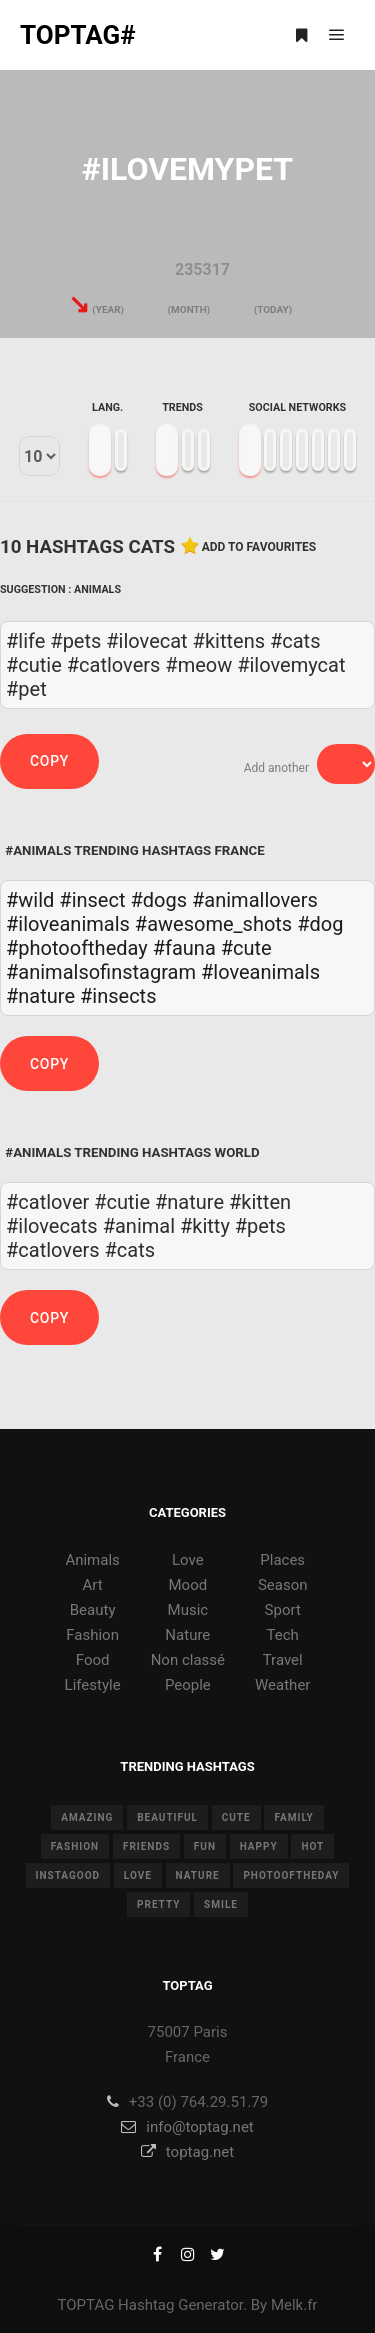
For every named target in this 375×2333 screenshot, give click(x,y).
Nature (187, 1635)
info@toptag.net (187, 2127)
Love (188, 1560)
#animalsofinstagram (101, 972)
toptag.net (187, 2152)
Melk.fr (294, 2305)
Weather (282, 1685)
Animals (97, 589)
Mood (188, 1585)
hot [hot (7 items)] (312, 1846)
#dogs (158, 900)
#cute (246, 948)
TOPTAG (86, 2305)
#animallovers (255, 900)
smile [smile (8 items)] (221, 1904)
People (188, 1685)
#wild (30, 900)
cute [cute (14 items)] (236, 1817)
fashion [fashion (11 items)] (75, 1846)
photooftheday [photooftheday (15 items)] (291, 1875)
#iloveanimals (68, 924)
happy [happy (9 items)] (259, 1846)
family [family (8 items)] (293, 1817)
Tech (283, 1635)
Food (93, 1660)
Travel (283, 1660)
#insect (92, 900)
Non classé (188, 1660)
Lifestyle (93, 1685)
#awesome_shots (213, 924)
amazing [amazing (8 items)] (87, 1817)
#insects (118, 996)
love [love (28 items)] (138, 1875)
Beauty (93, 1610)
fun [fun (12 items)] (205, 1846)
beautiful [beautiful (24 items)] (167, 1817)
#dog (320, 924)
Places (282, 1560)
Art (93, 1585)
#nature (40, 996)
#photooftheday (77, 948)
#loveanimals (260, 972)
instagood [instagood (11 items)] (68, 1875)
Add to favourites (259, 547)
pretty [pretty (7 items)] (158, 1904)
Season (283, 1585)
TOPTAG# (78, 35)
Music (188, 1610)
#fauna (184, 948)
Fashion (92, 1635)
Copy (49, 761)
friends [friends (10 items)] (146, 1846)
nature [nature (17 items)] (198, 1875)
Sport (283, 1610)
